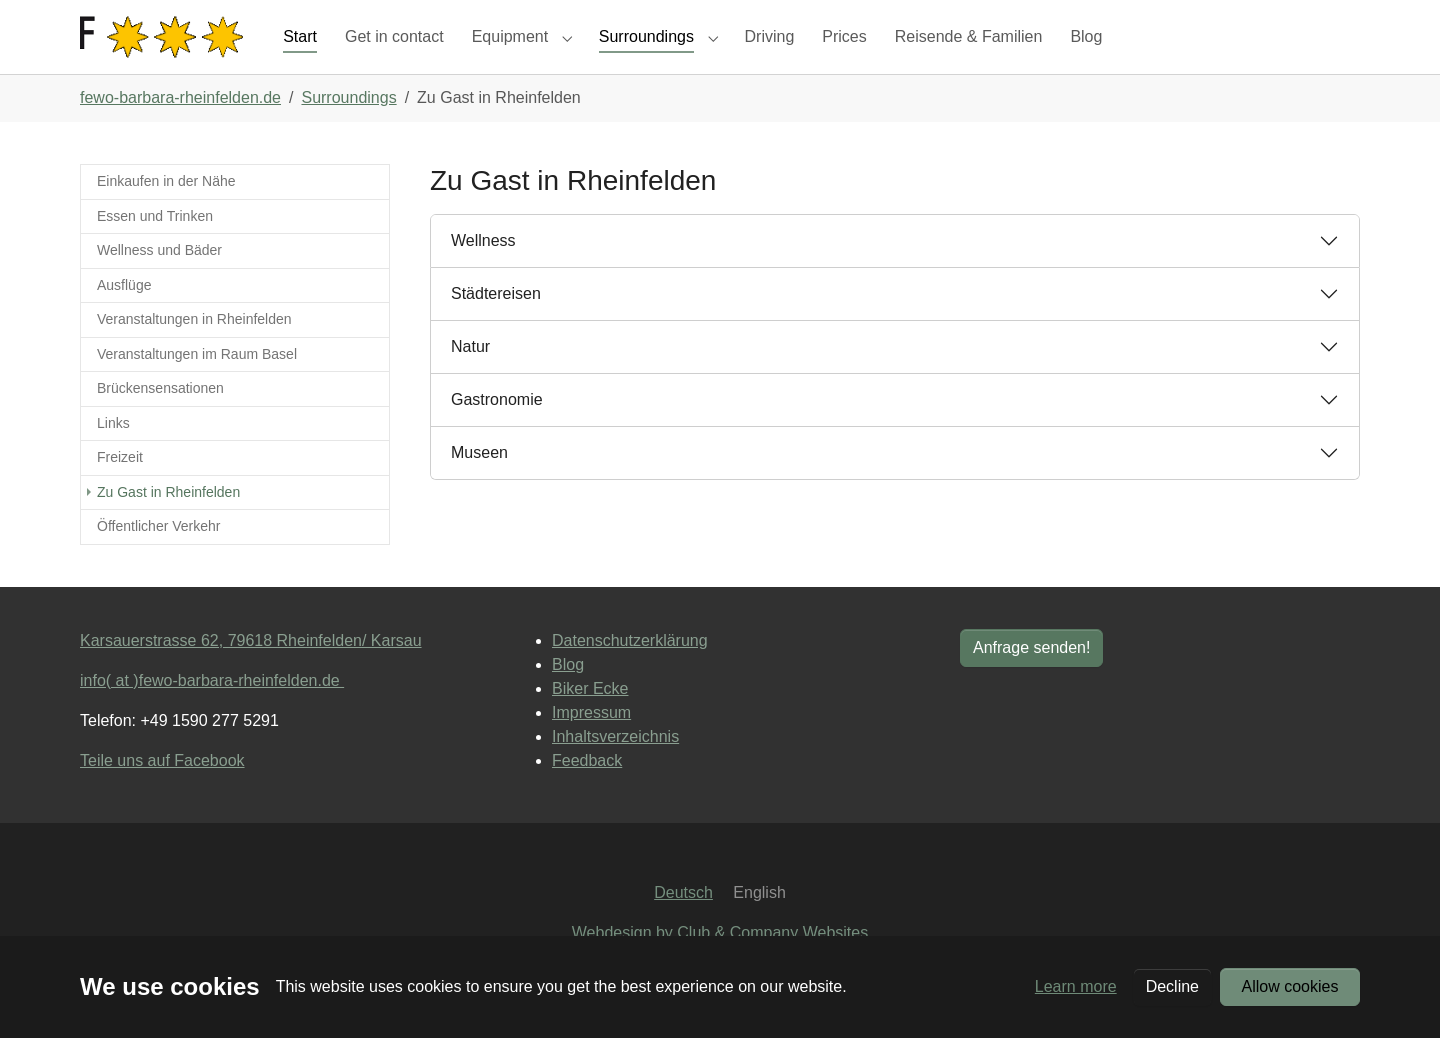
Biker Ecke (590, 723)
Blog (568, 699)
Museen (479, 488)
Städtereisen (496, 329)
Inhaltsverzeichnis (615, 771)
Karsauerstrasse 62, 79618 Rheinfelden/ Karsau (251, 675)
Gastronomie (497, 435)
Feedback (587, 795)
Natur (470, 382)
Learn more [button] (1076, 986)
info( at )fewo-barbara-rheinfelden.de (212, 715)
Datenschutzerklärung (630, 675)
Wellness (483, 276)
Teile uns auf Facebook (162, 795)
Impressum (591, 747)
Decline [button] (1172, 986)
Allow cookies (1290, 986)
